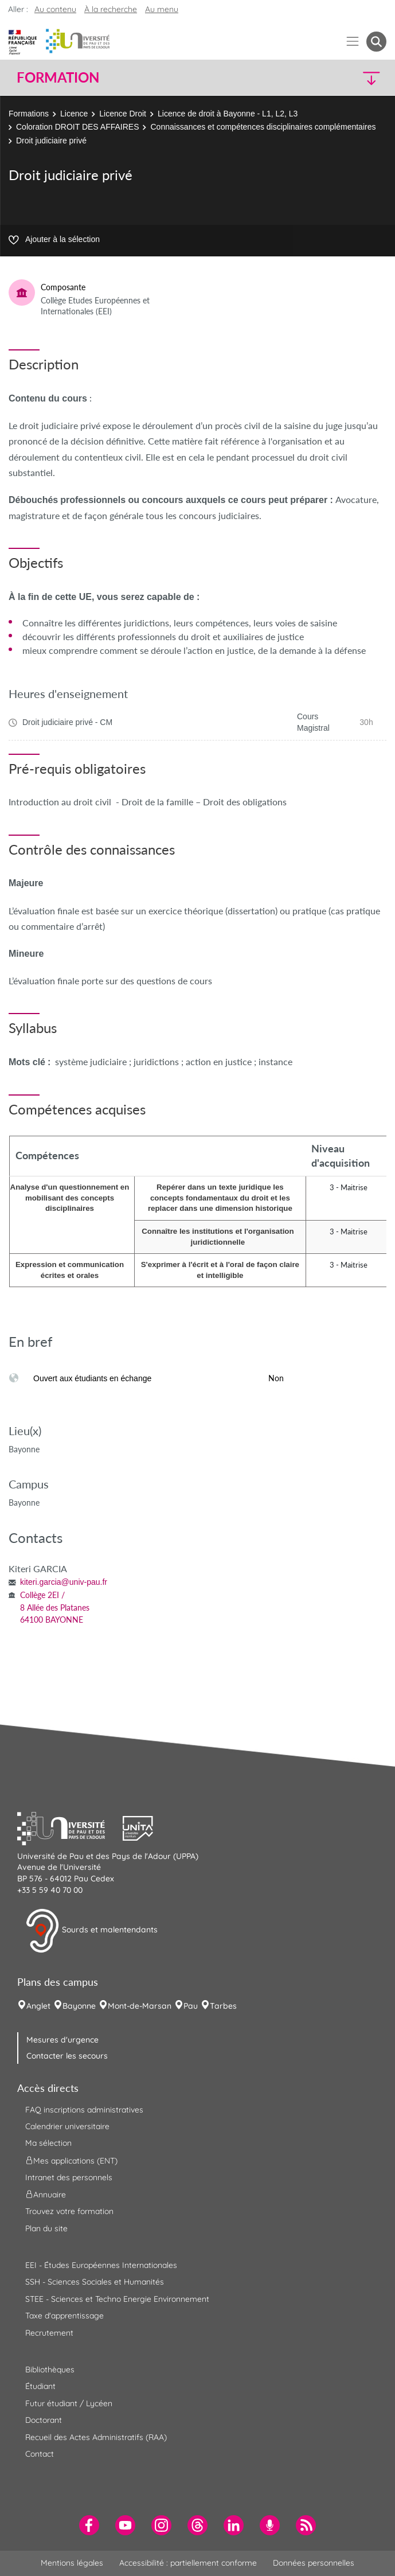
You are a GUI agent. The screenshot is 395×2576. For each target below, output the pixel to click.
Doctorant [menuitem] (43, 2420)
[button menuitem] (376, 42)
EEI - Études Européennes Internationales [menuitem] (101, 2265)
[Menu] (352, 41)
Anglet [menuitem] (38, 2006)
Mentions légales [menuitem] (72, 2563)
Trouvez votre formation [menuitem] (69, 2211)
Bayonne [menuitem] (79, 2006)
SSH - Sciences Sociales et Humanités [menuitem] (94, 2282)
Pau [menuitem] (190, 2006)
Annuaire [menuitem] (45, 2194)
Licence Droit (122, 113)
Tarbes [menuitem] (223, 2006)
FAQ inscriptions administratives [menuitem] (84, 2110)
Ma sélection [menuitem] (48, 2143)
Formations (29, 113)
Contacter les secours (67, 2056)
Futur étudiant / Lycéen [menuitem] (68, 2403)
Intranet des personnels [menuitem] (68, 2177)
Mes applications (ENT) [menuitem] (71, 2160)
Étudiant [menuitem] (40, 2386)
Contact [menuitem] (39, 2454)
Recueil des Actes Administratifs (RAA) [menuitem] (96, 2437)
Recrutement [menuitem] (49, 2333)
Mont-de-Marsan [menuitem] (139, 2006)
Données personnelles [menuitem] (313, 2563)
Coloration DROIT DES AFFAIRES (77, 126)
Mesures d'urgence (62, 2040)
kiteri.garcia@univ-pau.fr (63, 1582)
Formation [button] (58, 77)
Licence (74, 113)
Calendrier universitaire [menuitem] (67, 2126)
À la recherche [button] (110, 9)
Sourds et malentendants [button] (91, 1931)
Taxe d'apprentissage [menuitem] (64, 2315)
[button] (341, 77)
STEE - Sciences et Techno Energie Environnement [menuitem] (117, 2299)
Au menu (161, 9)
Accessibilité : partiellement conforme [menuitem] (188, 2563)
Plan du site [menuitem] (46, 2228)
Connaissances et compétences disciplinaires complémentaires (263, 126)
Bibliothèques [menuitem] (50, 2369)
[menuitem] (89, 2525)
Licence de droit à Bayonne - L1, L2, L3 (228, 113)
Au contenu (55, 9)
